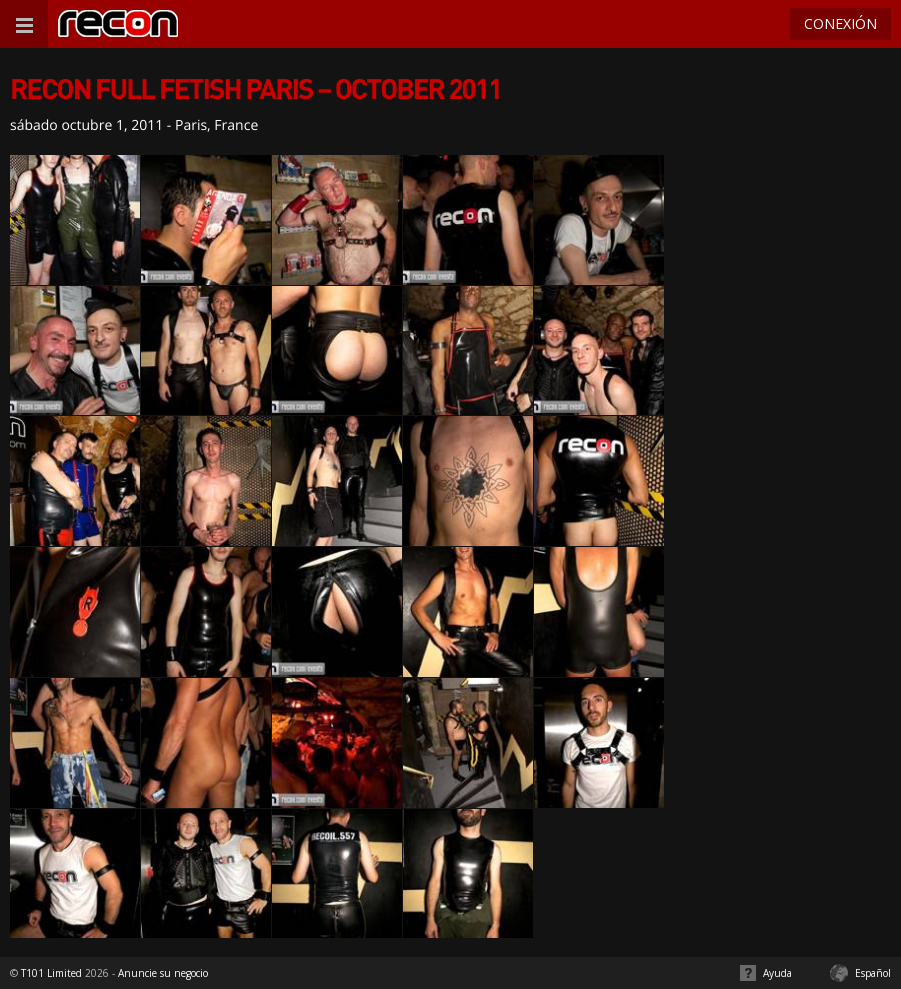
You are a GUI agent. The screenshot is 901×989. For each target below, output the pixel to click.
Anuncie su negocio (163, 973)
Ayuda (777, 973)
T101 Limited (51, 973)
